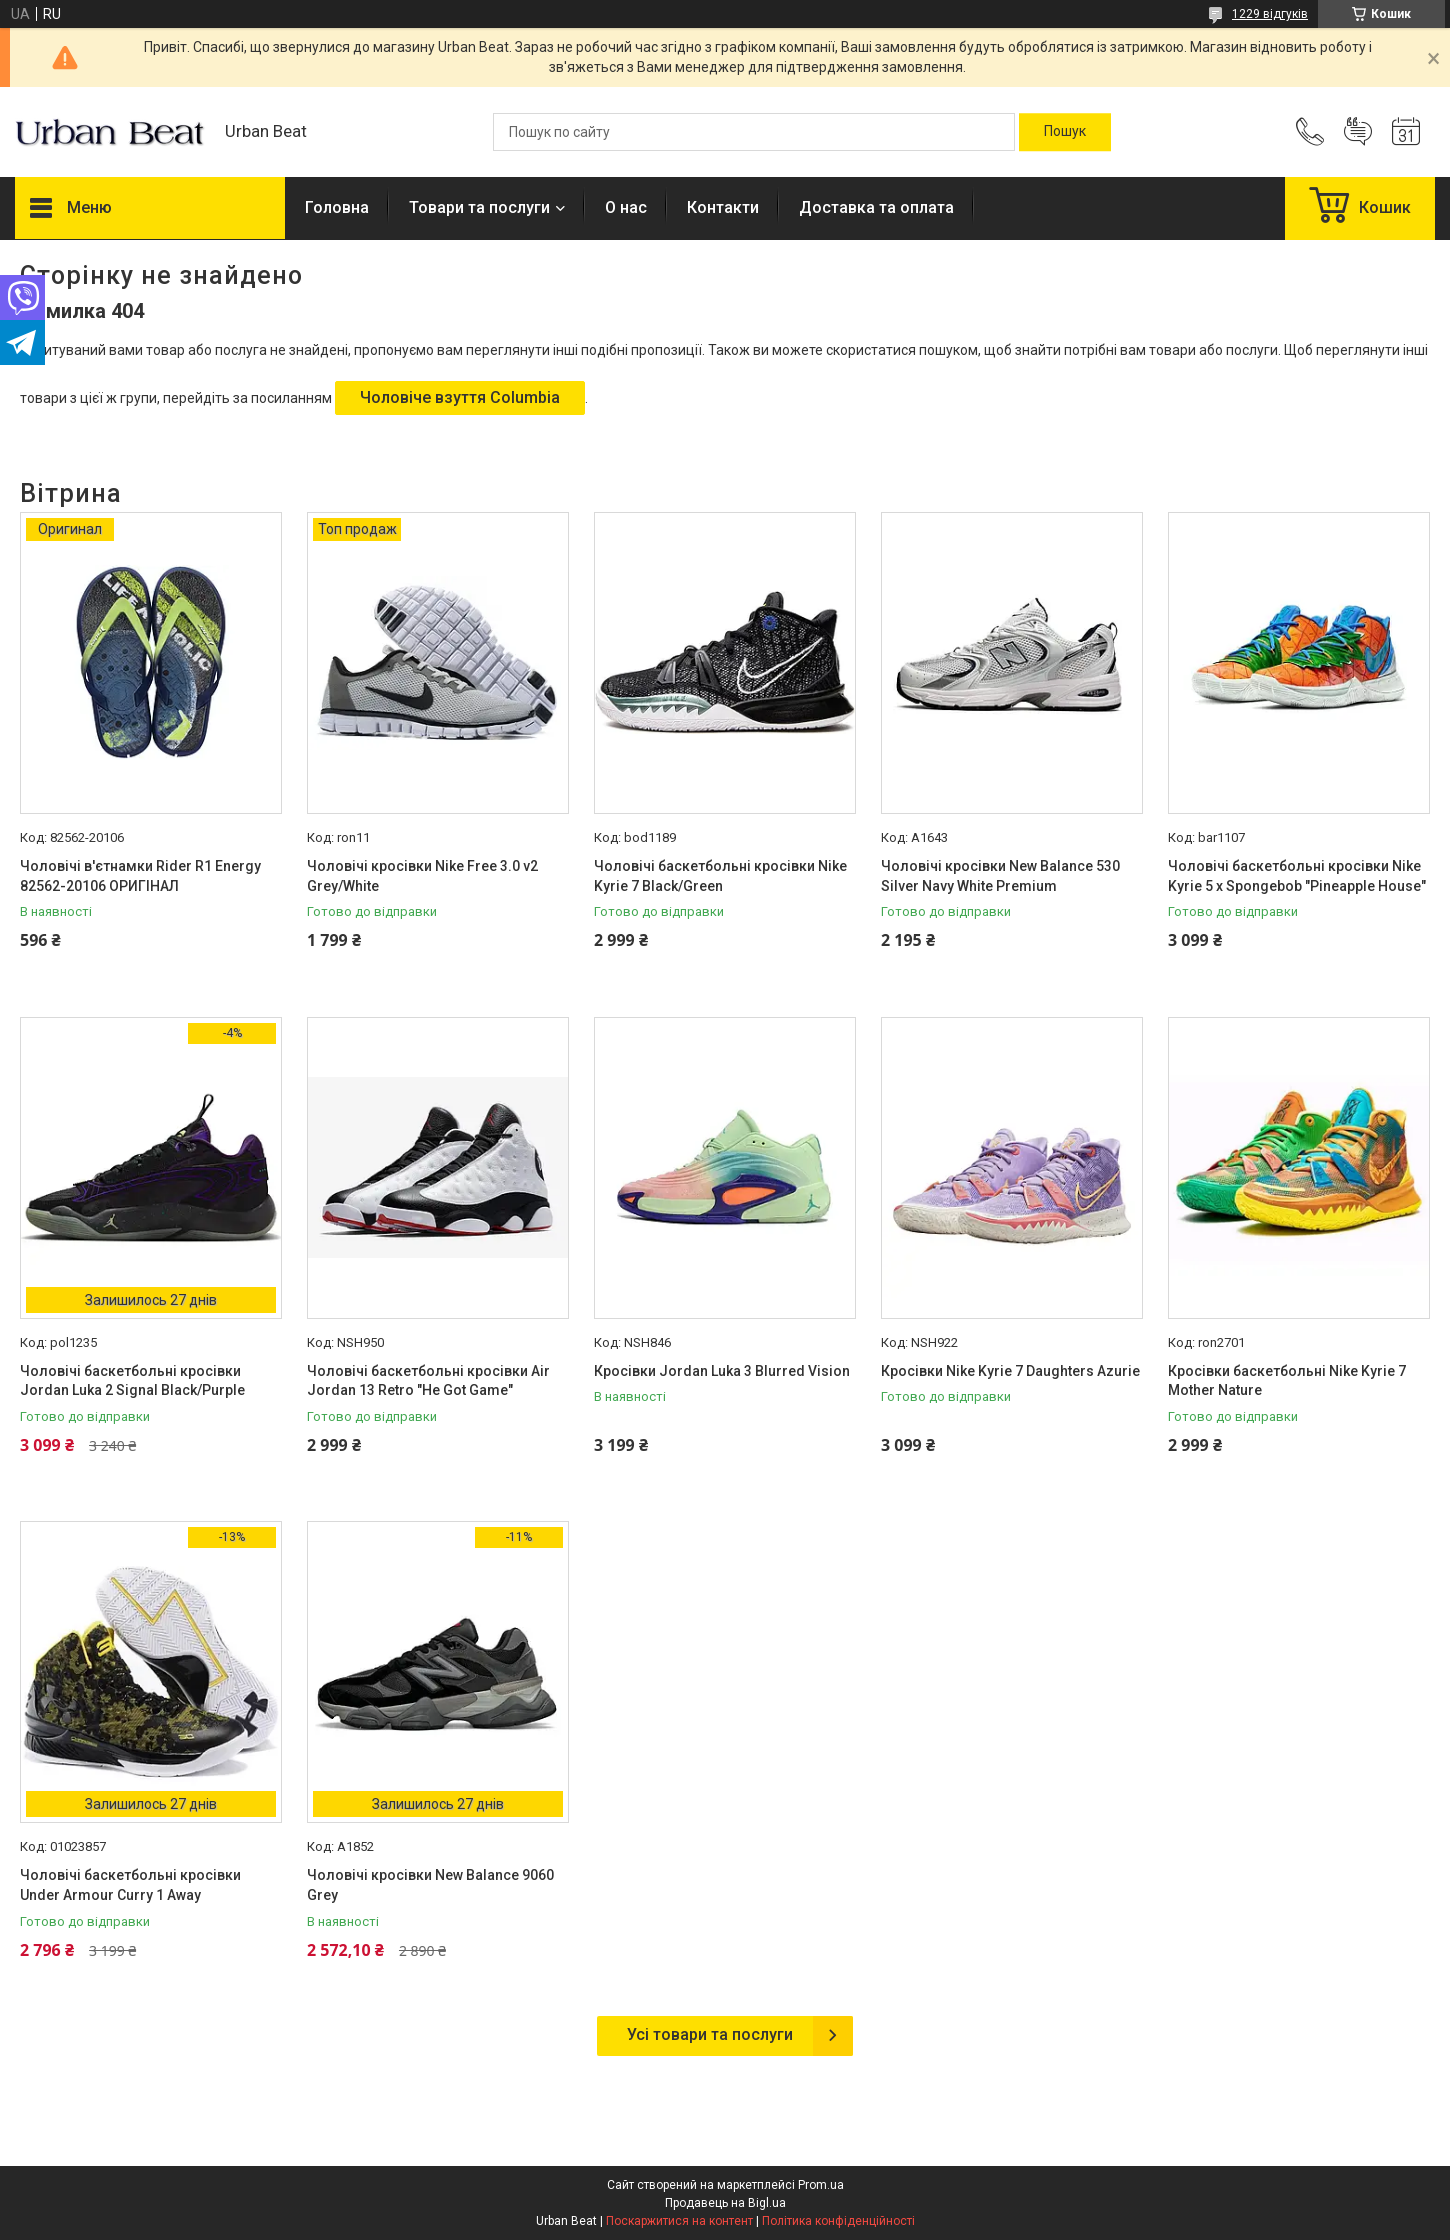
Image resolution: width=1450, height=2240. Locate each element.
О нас (626, 207)
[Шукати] (1065, 132)
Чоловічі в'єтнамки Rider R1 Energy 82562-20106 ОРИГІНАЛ (140, 876)
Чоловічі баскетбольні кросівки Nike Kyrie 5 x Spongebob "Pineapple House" (1297, 876)
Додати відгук (1358, 132)
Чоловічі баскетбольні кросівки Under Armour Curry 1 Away (130, 1885)
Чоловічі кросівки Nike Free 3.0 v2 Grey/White (422, 876)
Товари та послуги (479, 207)
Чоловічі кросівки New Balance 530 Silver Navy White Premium (1000, 876)
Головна (337, 207)
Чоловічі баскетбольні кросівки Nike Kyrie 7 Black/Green (720, 876)
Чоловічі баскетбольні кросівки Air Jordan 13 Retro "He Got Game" (428, 1381)
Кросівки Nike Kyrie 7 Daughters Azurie (1010, 1371)
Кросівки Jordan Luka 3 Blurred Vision (722, 1371)
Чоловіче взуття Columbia (460, 397)
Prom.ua (821, 2185)
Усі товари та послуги (710, 2034)
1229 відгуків (1270, 14)
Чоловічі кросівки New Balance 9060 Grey (430, 1885)
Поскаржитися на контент (679, 2221)
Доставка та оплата (876, 207)
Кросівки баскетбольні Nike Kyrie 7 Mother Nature (1287, 1381)
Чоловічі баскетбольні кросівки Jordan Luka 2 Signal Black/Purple (132, 1381)
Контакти (723, 207)
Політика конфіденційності (838, 2221)
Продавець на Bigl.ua (725, 2203)
